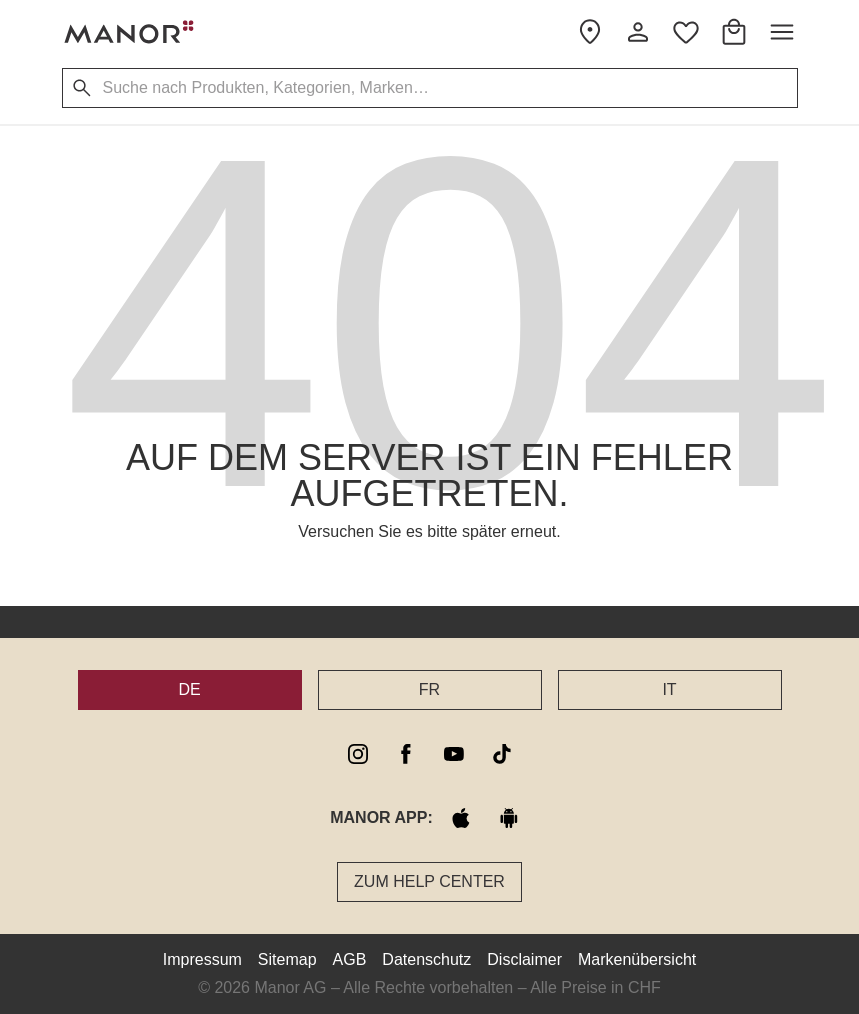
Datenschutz (426, 959)
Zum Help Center (429, 881)
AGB (350, 959)
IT (669, 689)
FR (429, 689)
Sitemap (287, 959)
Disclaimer (524, 959)
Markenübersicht (637, 959)
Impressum (202, 959)
